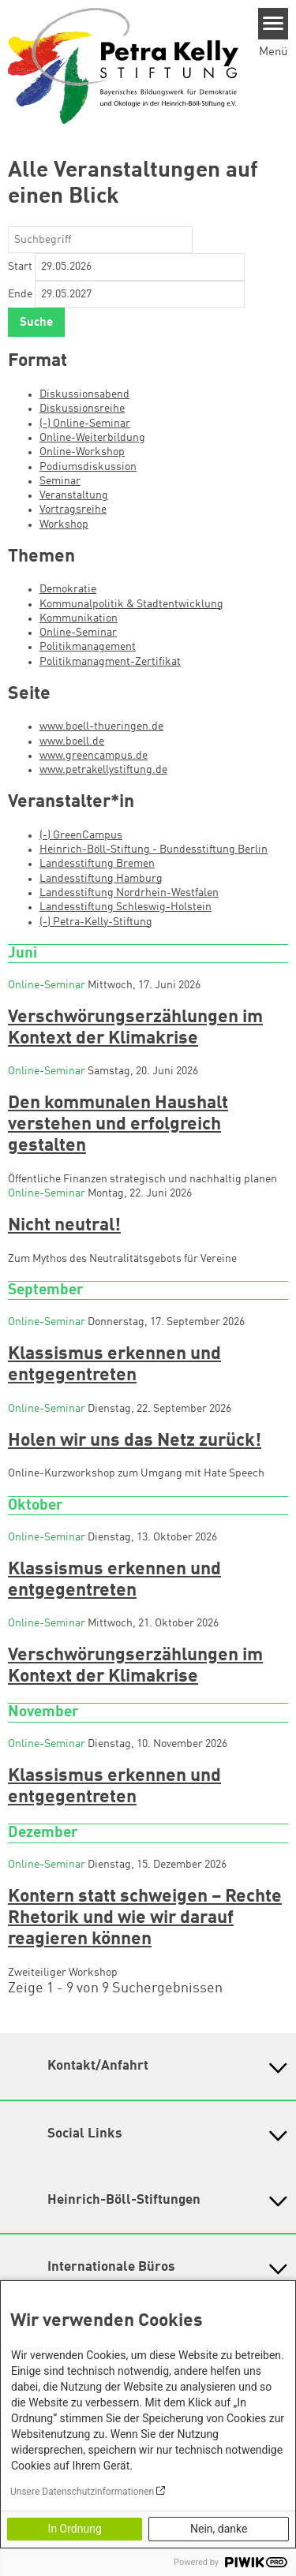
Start (20, 266)
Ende (20, 294)
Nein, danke (218, 2528)
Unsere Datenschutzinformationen (82, 2491)
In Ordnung (75, 2528)
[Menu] (273, 23)
